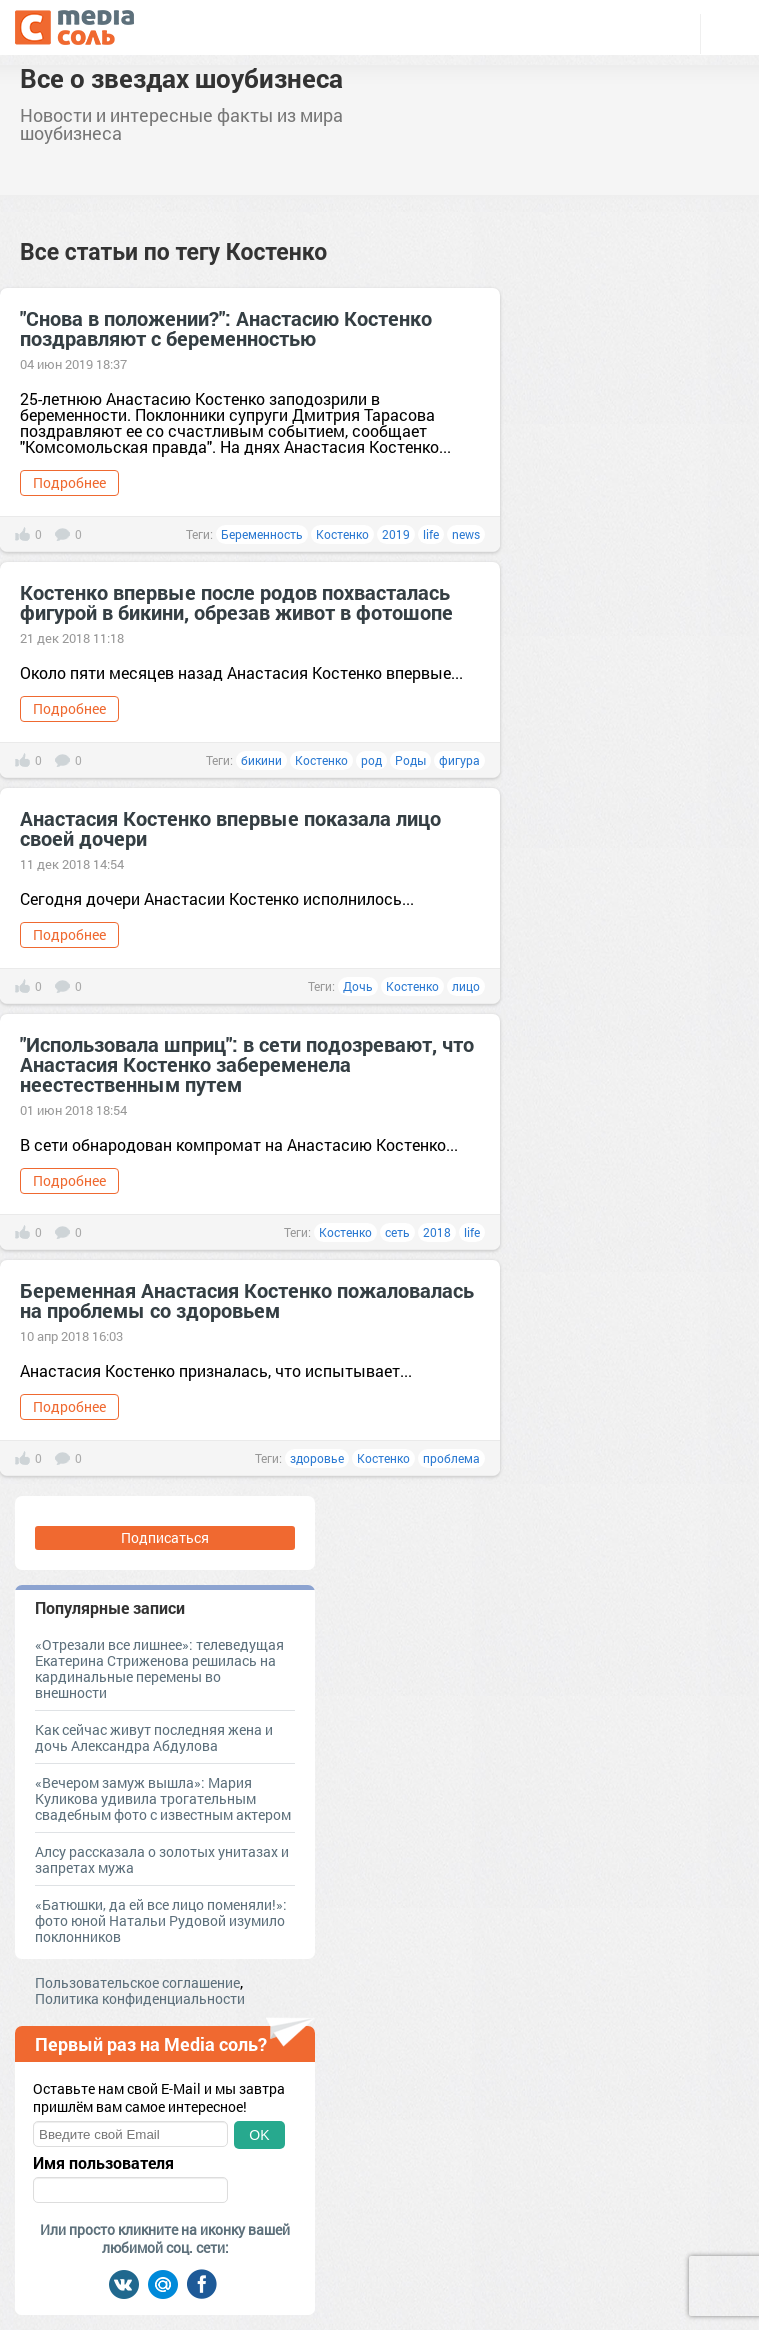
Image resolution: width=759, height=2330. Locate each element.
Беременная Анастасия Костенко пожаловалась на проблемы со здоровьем (247, 1300)
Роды (410, 760)
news (466, 534)
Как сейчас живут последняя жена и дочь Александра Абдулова (154, 1737)
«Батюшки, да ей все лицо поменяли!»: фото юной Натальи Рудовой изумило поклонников (161, 1920)
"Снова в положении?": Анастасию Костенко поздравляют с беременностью (226, 328)
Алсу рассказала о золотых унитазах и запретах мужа (162, 1859)
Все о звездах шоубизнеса (181, 78)
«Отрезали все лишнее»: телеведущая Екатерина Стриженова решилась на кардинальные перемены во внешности (159, 1668)
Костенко (342, 534)
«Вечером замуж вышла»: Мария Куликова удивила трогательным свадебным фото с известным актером (163, 1798)
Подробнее (69, 482)
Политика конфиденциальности (140, 1998)
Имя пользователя (103, 2163)
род (371, 760)
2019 (396, 534)
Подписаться (165, 1537)
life (431, 534)
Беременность (262, 534)
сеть (397, 1232)
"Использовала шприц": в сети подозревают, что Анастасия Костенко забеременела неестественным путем (247, 1064)
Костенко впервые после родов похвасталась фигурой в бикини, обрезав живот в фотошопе (236, 602)
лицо (466, 986)
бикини (261, 760)
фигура (459, 760)
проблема (451, 1458)
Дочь (358, 986)
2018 (437, 1232)
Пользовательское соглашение (137, 1982)
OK (259, 2135)
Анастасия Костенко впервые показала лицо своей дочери (230, 828)
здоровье (317, 1458)
